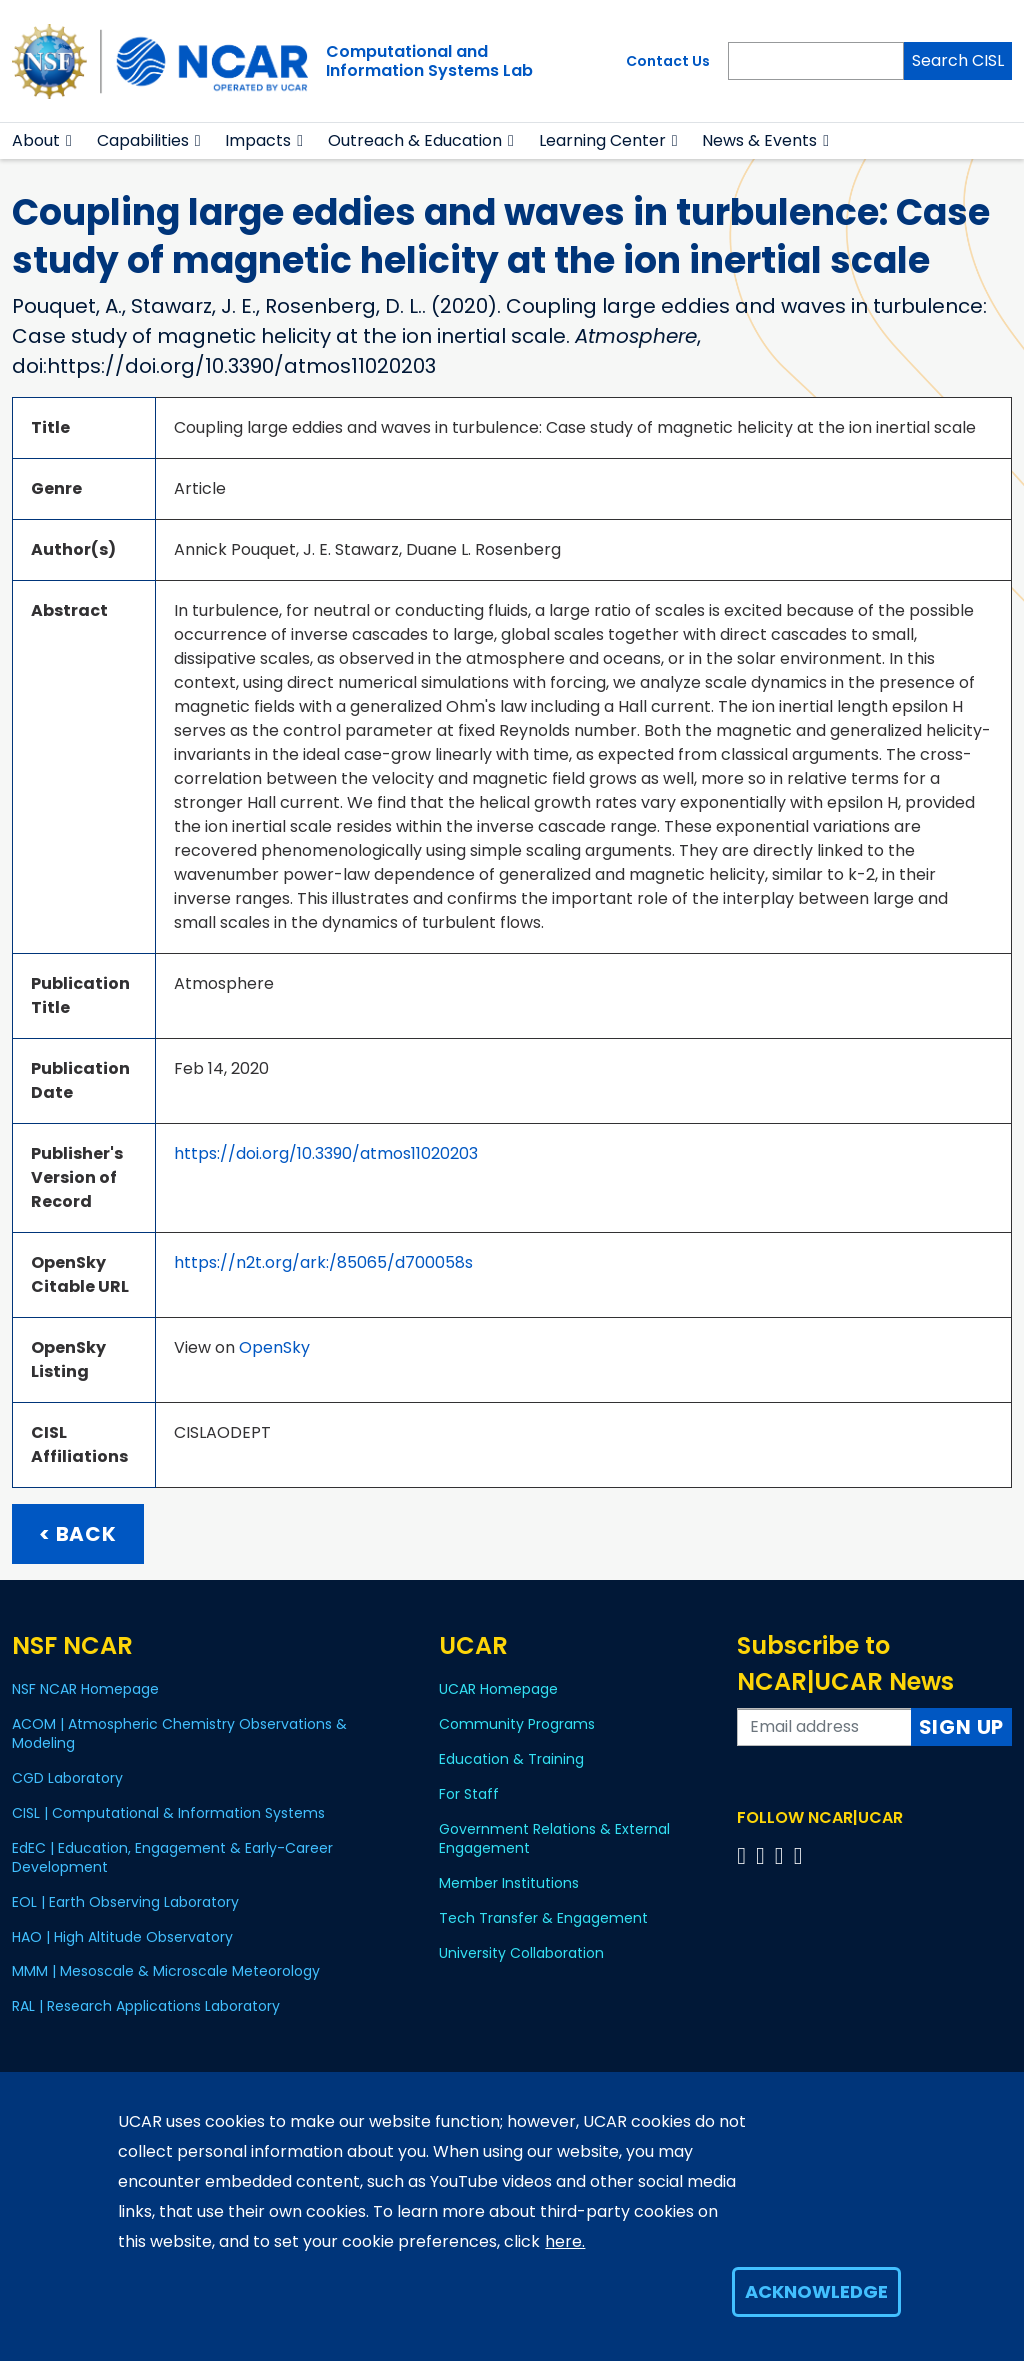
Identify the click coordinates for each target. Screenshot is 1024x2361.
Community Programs (517, 1724)
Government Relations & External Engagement (554, 1838)
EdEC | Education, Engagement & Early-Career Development (172, 1857)
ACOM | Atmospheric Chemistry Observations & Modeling (179, 1733)
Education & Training (511, 1759)
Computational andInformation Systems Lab (429, 61)
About (36, 140)
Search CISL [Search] (958, 60)
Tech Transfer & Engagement (543, 1918)
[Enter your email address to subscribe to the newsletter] (824, 1727)
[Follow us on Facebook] (744, 1855)
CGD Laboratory (67, 1778)
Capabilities (143, 140)
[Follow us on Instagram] (782, 1855)
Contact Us (668, 61)
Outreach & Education (415, 140)
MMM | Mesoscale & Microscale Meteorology (166, 1971)
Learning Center (602, 140)
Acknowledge (816, 2291)
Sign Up (962, 1727)
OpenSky (274, 1347)
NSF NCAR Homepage (85, 1689)
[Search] (816, 61)
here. (565, 2241)
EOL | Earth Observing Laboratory (125, 1902)
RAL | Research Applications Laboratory (146, 2006)
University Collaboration (521, 1953)
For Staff (469, 1794)
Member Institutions (509, 1883)
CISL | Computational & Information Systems (168, 1813)
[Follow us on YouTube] (801, 1855)
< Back (78, 1534)
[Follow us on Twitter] (763, 1855)
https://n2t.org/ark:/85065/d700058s (323, 1262)
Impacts (258, 140)
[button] (69, 141)
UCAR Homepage (498, 1689)
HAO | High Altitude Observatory (122, 1937)
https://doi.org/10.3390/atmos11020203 (326, 1153)
